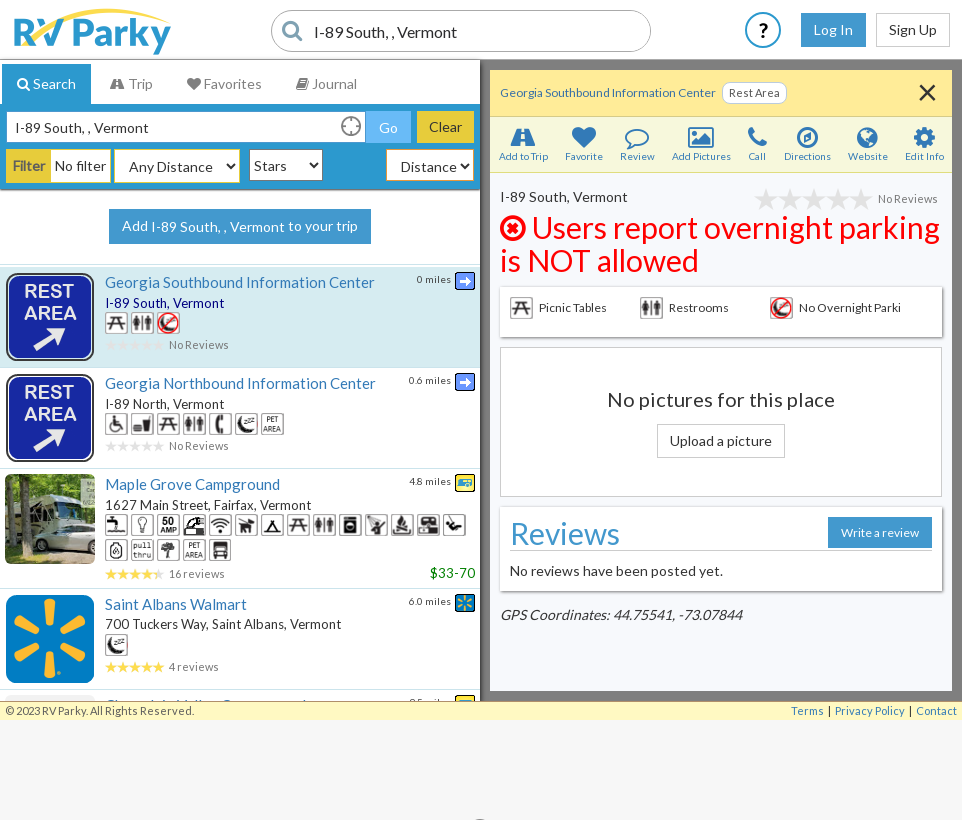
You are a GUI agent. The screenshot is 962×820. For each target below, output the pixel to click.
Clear (445, 126)
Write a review (880, 532)
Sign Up (913, 29)
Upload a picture (721, 440)
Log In (833, 29)
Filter (29, 165)
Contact (936, 710)
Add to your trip (240, 227)
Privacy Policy (870, 710)
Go (388, 127)
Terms (807, 710)
